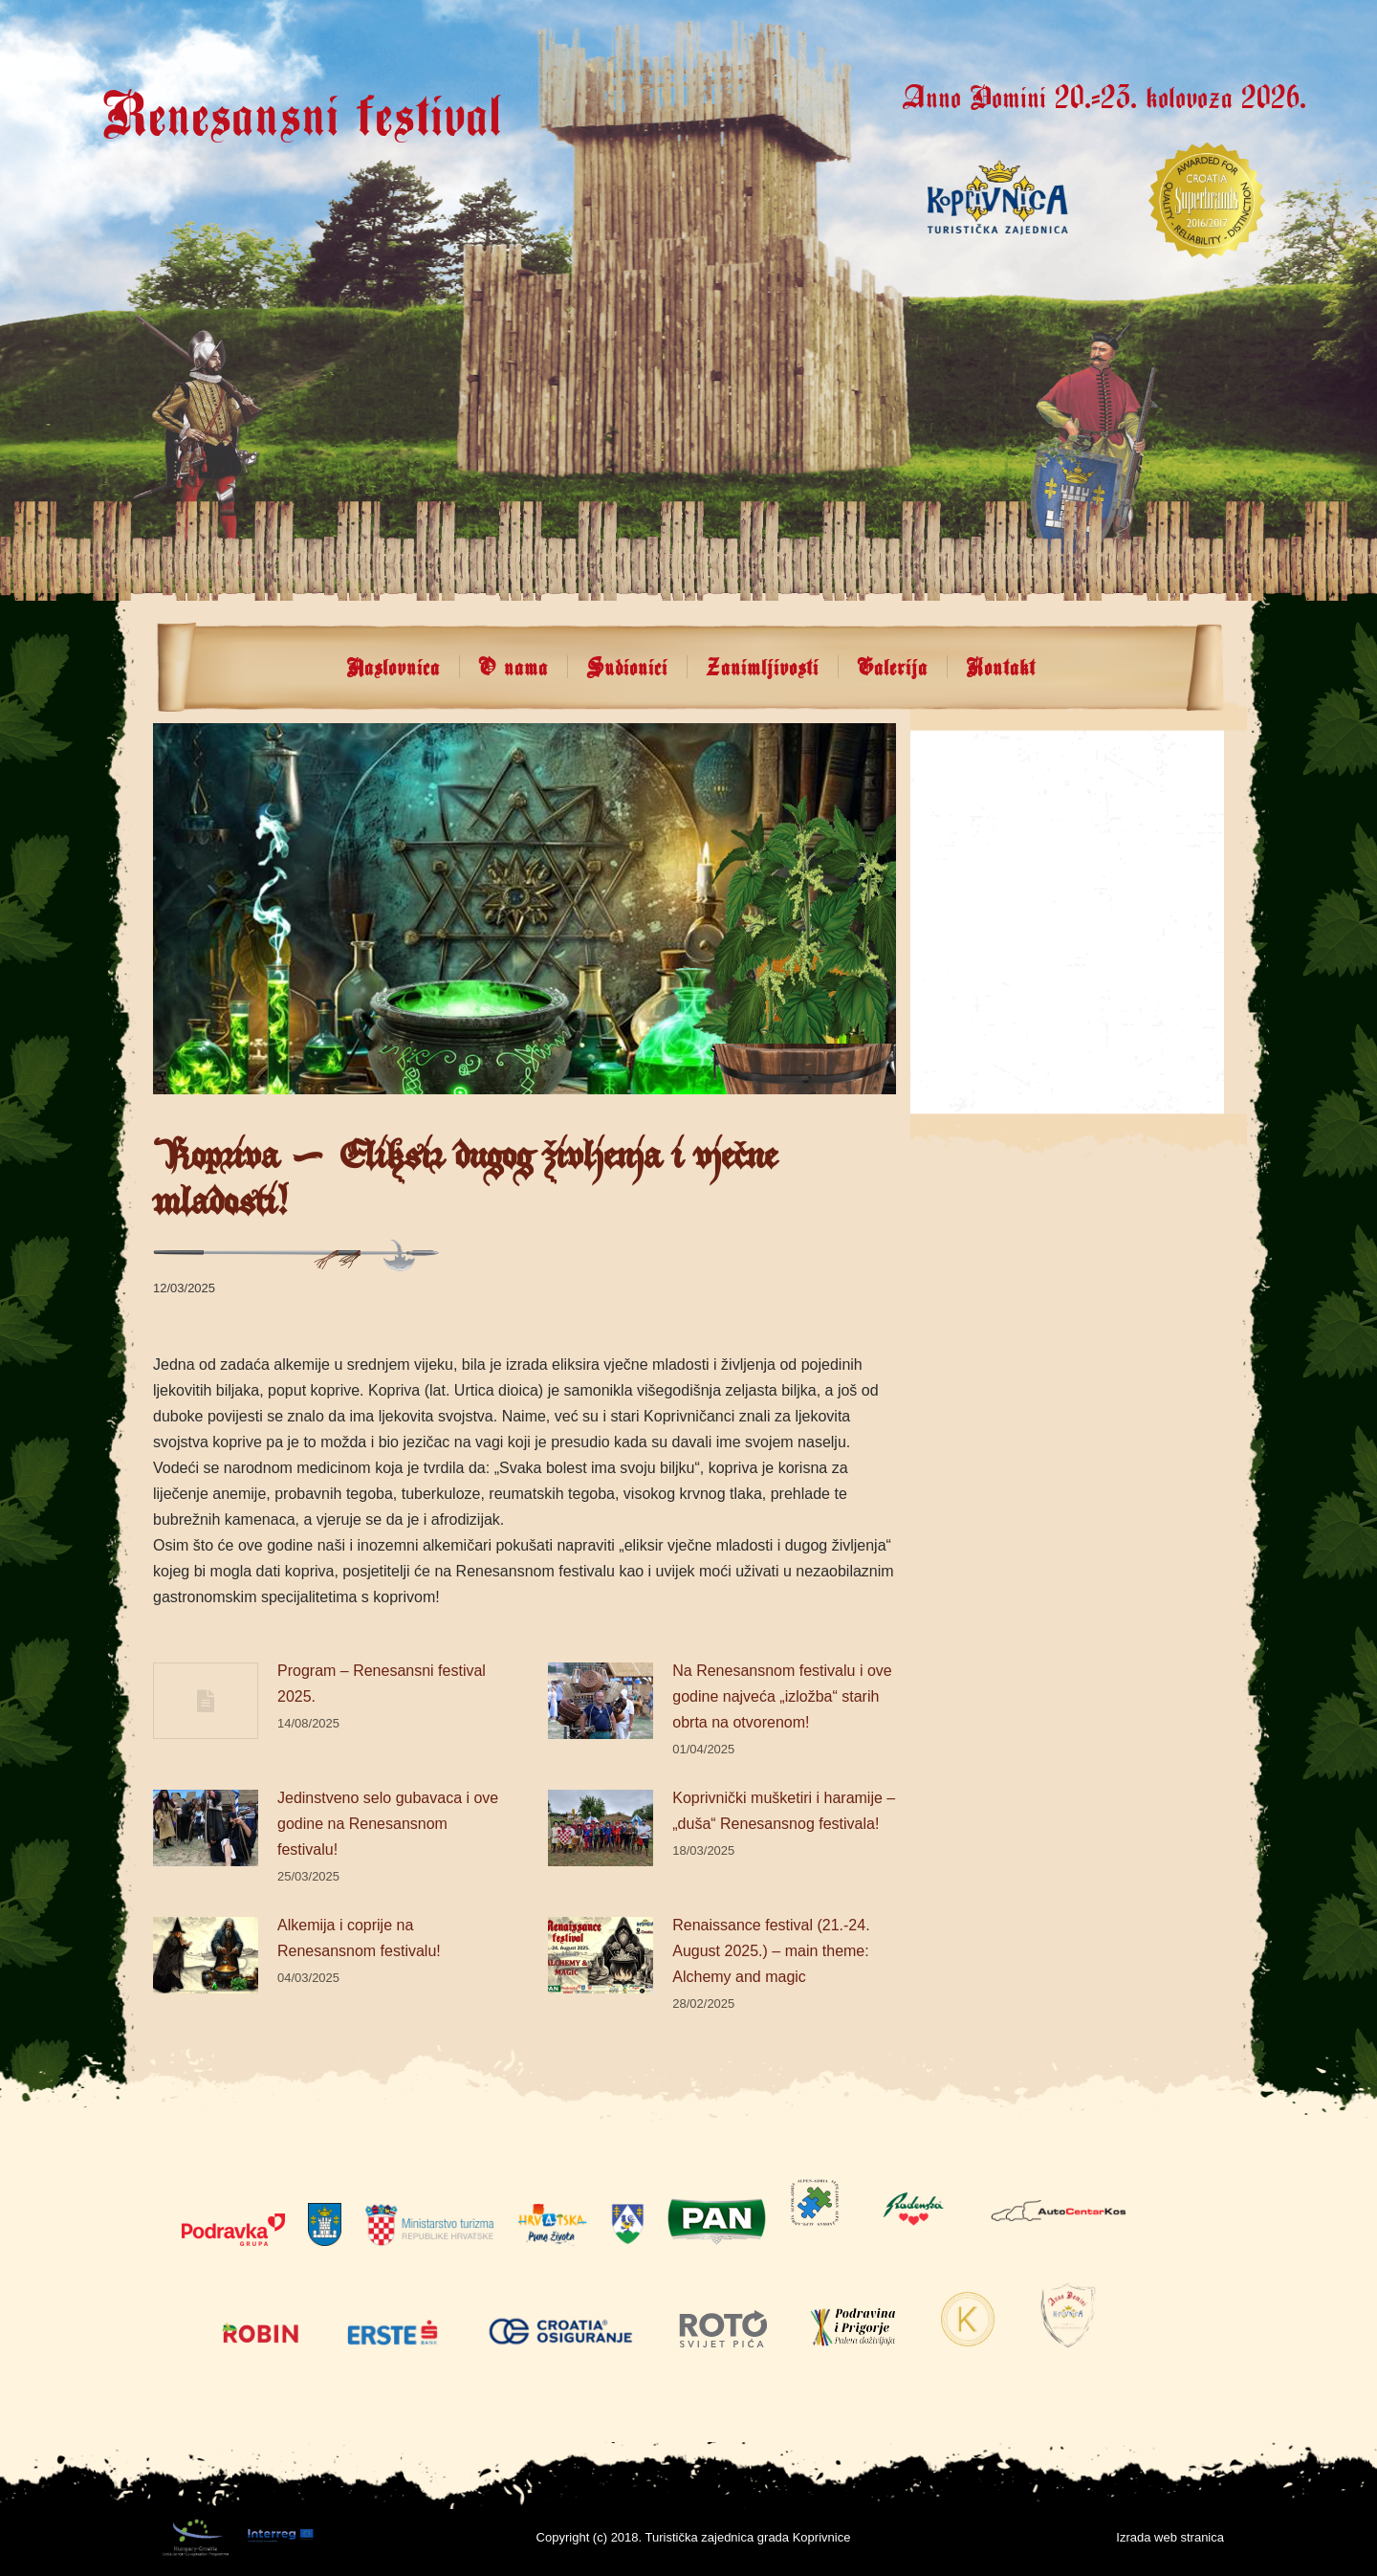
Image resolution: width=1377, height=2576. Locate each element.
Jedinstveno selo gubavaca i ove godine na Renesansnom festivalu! (387, 1824)
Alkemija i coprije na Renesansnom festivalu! (359, 1938)
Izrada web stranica (1170, 2537)
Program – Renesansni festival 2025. (381, 1683)
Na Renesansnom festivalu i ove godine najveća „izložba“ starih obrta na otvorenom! (781, 1696)
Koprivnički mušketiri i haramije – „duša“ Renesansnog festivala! (783, 1811)
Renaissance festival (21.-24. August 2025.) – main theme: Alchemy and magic (770, 1951)
